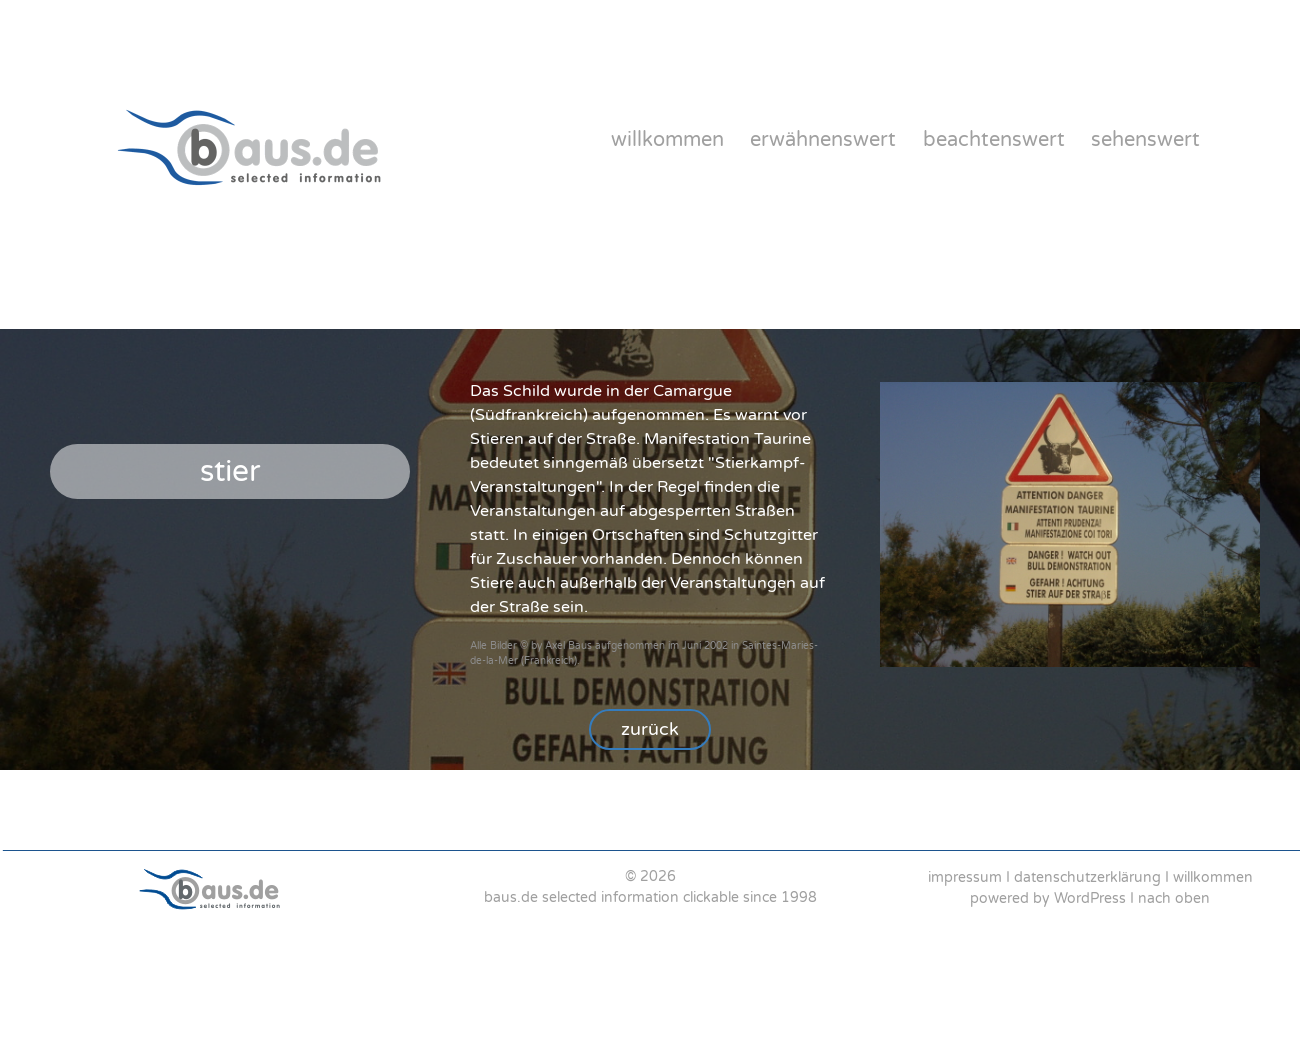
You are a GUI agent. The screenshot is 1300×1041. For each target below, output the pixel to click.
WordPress (1090, 898)
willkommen (667, 140)
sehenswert (1145, 140)
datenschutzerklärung (1087, 877)
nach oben (1174, 898)
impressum (965, 877)
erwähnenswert (823, 140)
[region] (650, 549)
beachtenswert (994, 140)
